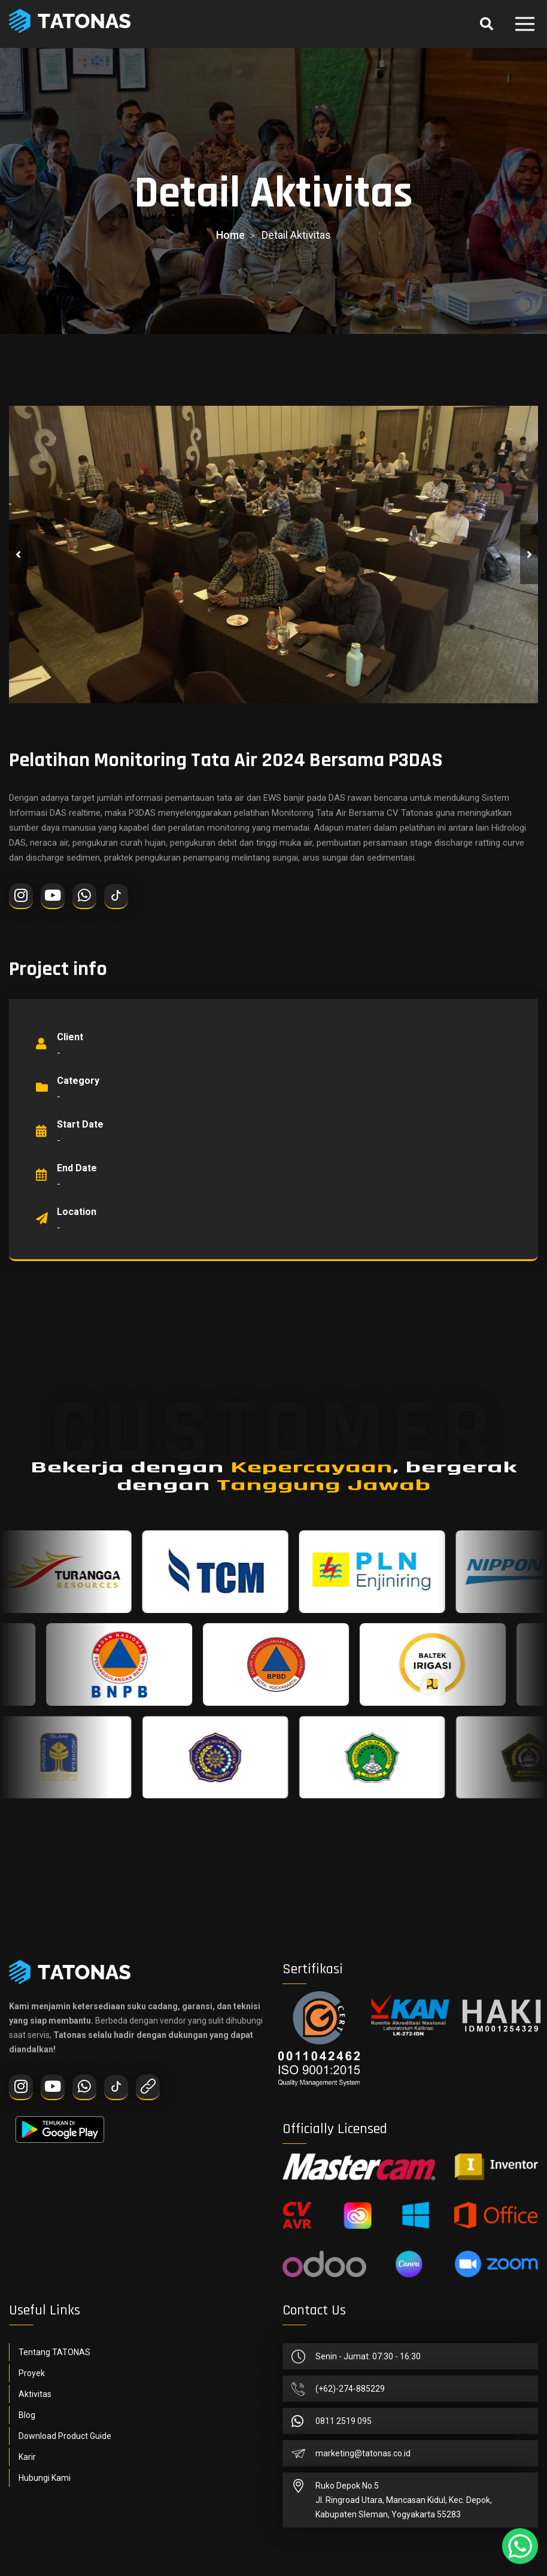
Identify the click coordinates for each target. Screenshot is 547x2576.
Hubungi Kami (45, 2478)
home (230, 235)
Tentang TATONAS (54, 2352)
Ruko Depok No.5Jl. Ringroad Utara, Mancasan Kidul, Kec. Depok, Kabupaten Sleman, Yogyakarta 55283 (403, 2500)
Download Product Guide (65, 2436)
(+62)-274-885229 (350, 2388)
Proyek (32, 2373)
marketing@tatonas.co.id (363, 2453)
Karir (27, 2457)
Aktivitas (35, 2394)
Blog (27, 2415)
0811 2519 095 (343, 2421)
